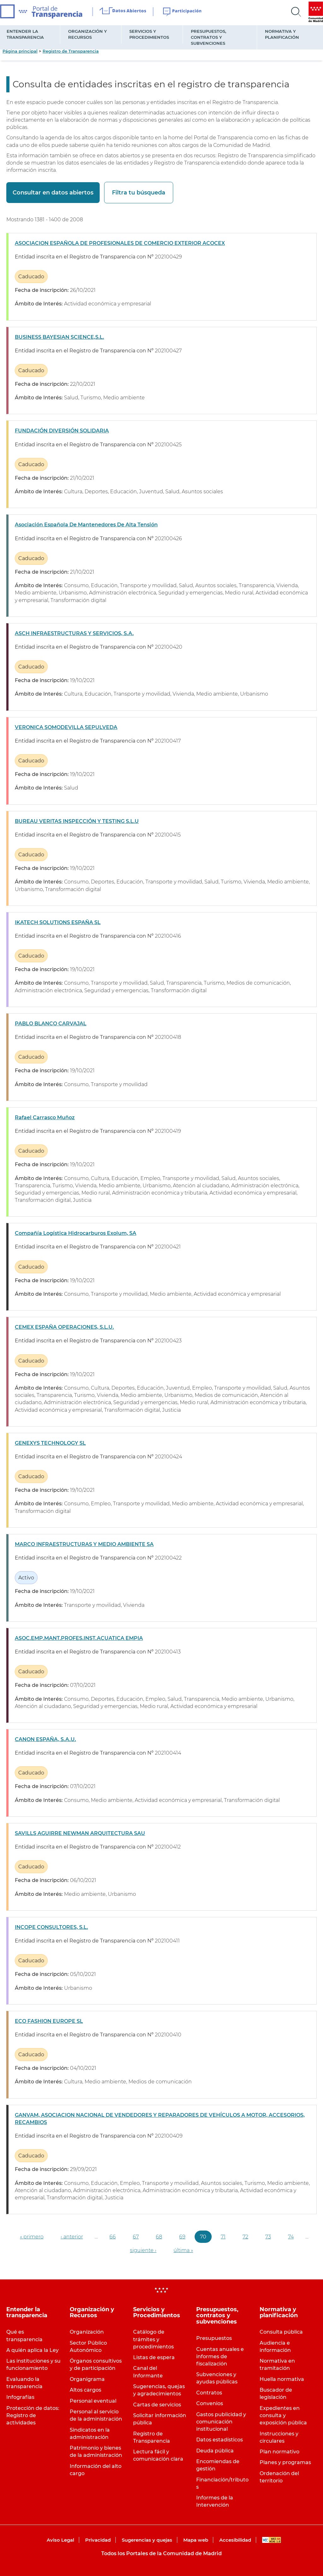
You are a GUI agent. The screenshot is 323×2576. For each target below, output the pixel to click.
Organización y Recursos (87, 34)
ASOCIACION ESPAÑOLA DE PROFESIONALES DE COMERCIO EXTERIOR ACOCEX (120, 243)
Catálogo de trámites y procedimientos (153, 2339)
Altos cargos (85, 2390)
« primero (32, 2237)
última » (183, 2250)
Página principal (20, 51)
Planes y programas (285, 2462)
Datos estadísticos (219, 2440)
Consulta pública (281, 2332)
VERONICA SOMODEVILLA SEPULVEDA (66, 727)
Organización (87, 2332)
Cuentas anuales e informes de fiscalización (220, 2356)
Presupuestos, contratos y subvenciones (208, 37)
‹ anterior (72, 2237)
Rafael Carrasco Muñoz (45, 1117)
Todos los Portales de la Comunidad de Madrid (161, 2553)
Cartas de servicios (157, 2405)
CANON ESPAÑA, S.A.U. (45, 1739)
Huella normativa (282, 2379)
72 (245, 2237)
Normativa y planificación (282, 34)
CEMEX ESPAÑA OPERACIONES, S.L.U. (64, 1327)
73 (268, 2237)
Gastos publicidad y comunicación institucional (221, 2421)
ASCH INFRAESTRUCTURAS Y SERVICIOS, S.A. (74, 633)
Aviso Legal (60, 2540)
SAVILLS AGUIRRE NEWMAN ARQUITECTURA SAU (80, 1833)
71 (223, 2237)
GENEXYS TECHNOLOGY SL (50, 1443)
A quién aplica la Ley (32, 2350)
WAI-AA (271, 2540)
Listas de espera (154, 2357)
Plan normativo (279, 2452)
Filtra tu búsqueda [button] (137, 192)
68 (159, 2237)
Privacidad (98, 2540)
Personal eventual (93, 2401)
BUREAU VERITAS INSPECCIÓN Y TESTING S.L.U (77, 821)
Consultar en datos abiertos (53, 192)
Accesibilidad (235, 2540)
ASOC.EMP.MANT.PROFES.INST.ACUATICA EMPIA (79, 1638)
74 (291, 2237)
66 (112, 2237)
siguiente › (143, 2250)
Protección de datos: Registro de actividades (32, 2415)
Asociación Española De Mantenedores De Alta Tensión (86, 525)
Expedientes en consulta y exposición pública (283, 2415)
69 (182, 2237)
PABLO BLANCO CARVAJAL (50, 1024)
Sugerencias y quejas (147, 2540)
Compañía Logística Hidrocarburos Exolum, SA (75, 1233)
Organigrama (87, 2379)
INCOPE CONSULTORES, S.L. (51, 1927)
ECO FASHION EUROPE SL (49, 2021)
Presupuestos (214, 2338)
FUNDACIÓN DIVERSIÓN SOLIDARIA (62, 431)
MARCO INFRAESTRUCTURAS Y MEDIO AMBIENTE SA (84, 1544)
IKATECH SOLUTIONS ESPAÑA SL (58, 922)
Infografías (20, 2397)
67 (136, 2237)
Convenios (209, 2403)
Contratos (209, 2393)
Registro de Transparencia (71, 51)
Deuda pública (215, 2451)
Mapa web (195, 2540)
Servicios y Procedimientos (149, 34)
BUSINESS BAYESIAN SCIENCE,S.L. (59, 337)
